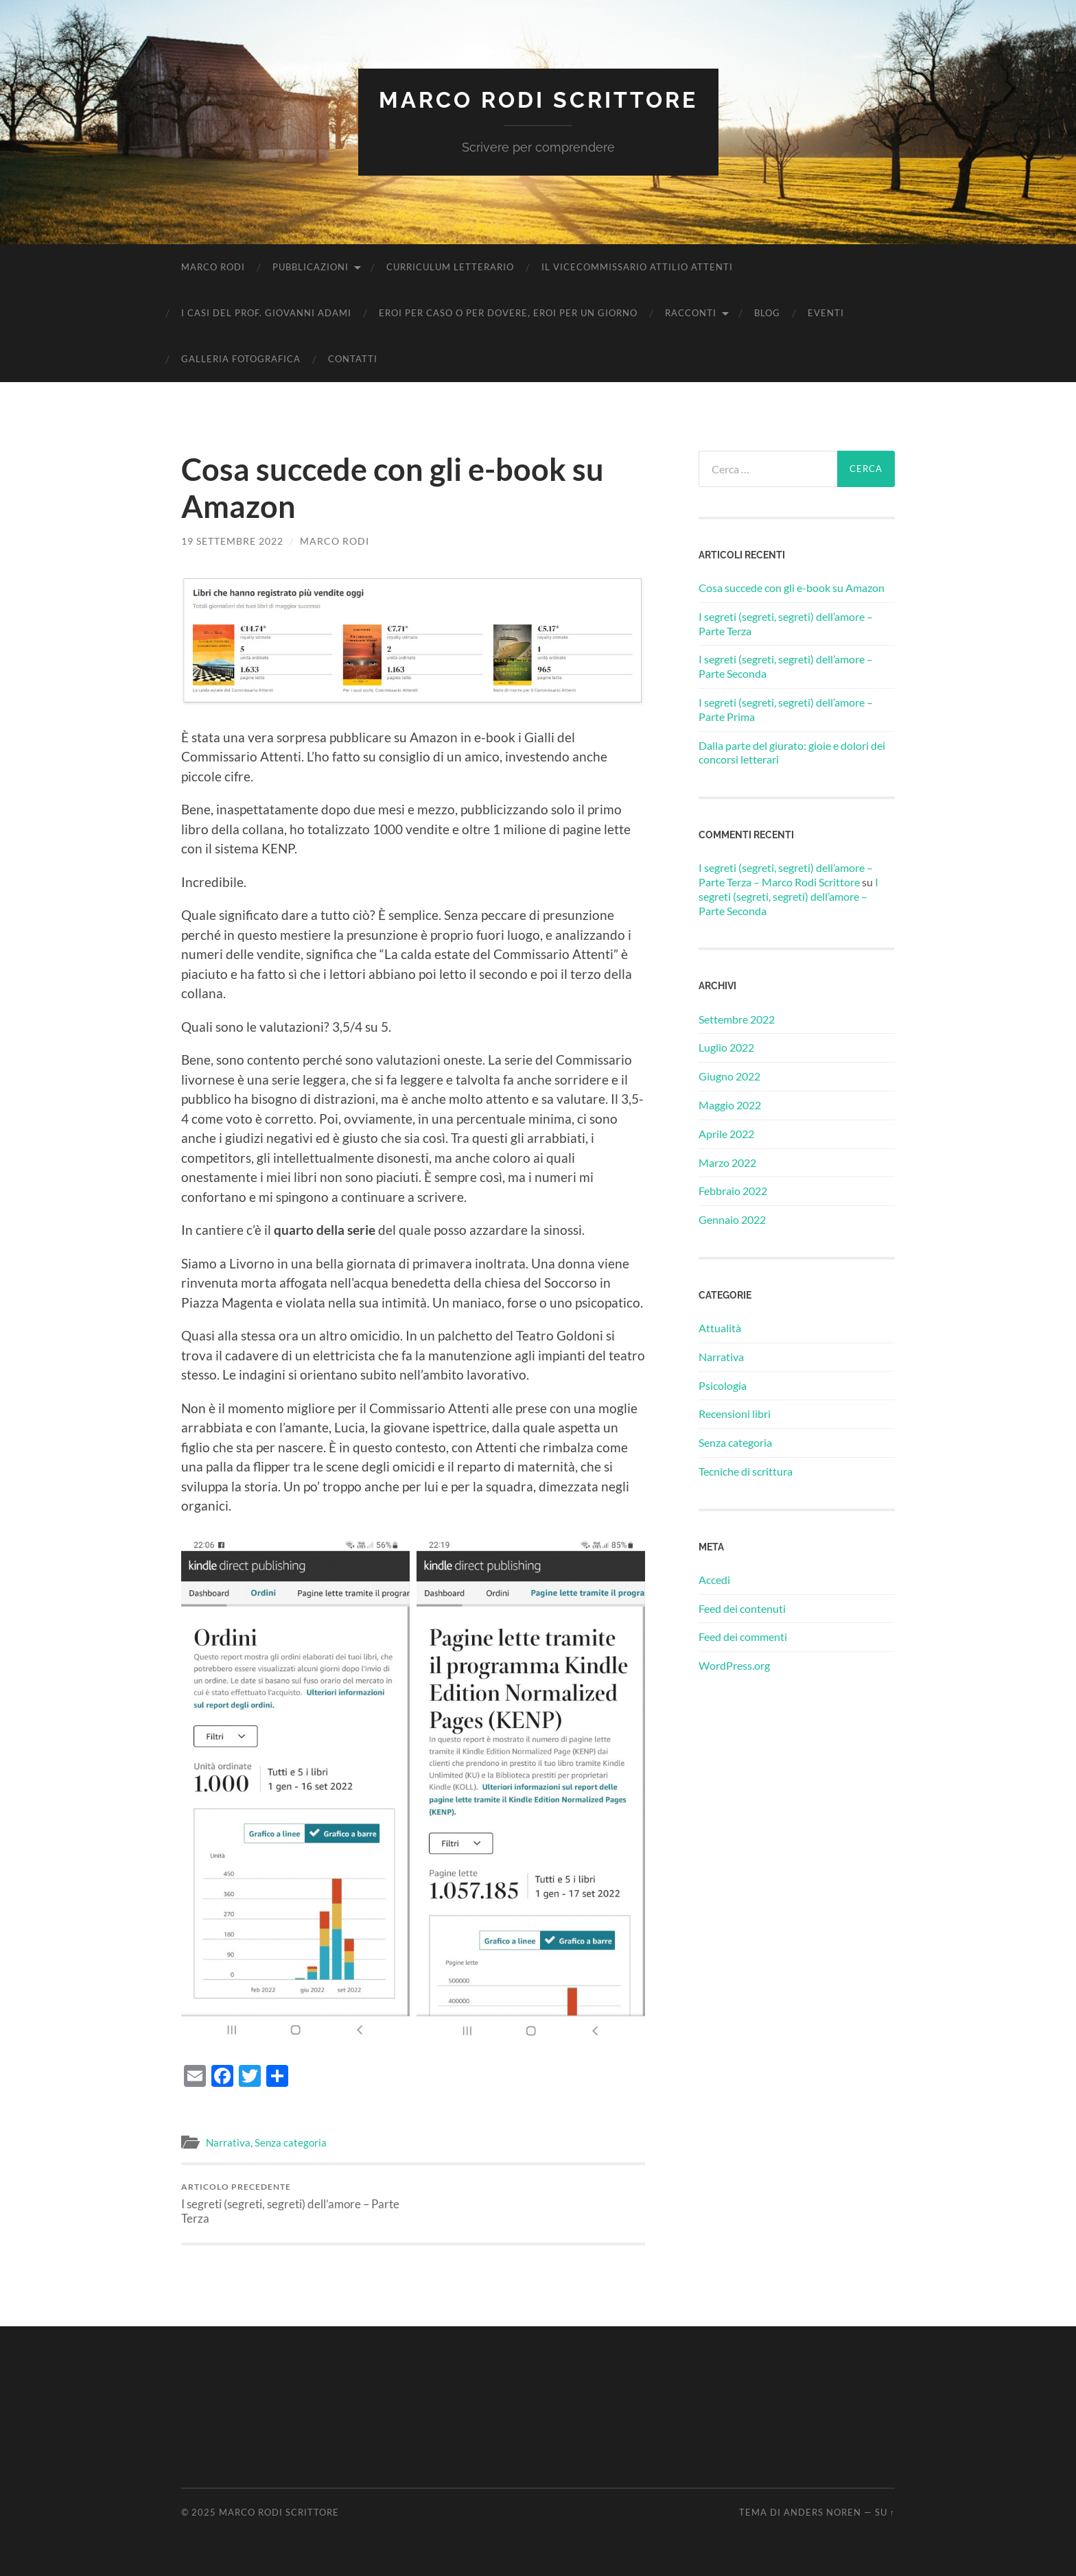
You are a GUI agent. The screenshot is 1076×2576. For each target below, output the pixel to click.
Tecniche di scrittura (746, 1471)
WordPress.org (734, 1665)
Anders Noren (822, 2512)
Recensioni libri (735, 1413)
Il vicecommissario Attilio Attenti (637, 266)
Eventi (826, 312)
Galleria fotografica (241, 358)
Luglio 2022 (726, 1047)
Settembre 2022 (737, 1019)
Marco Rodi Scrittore (538, 100)
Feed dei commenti (743, 1636)
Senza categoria (291, 2142)
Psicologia (723, 1385)
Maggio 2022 (730, 1104)
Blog (767, 312)
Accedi (714, 1579)
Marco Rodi (213, 266)
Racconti (690, 312)
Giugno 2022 (729, 1076)
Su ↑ (885, 2512)
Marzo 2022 (727, 1162)
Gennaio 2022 (732, 1219)
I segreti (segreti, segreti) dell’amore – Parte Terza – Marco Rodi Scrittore (786, 874)
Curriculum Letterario (450, 266)
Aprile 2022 (726, 1133)
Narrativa (228, 2142)
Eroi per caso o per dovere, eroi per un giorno (508, 312)
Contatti (352, 358)
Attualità (720, 1327)
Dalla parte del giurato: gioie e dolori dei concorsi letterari (792, 752)
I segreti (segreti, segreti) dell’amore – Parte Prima (786, 709)
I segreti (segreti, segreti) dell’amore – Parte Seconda (786, 666)
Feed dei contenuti (742, 1608)
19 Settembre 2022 (232, 541)
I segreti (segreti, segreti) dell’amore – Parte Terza (294, 2203)
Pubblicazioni (310, 266)
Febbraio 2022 (733, 1190)
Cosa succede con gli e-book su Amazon (792, 587)
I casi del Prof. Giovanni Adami (266, 312)
